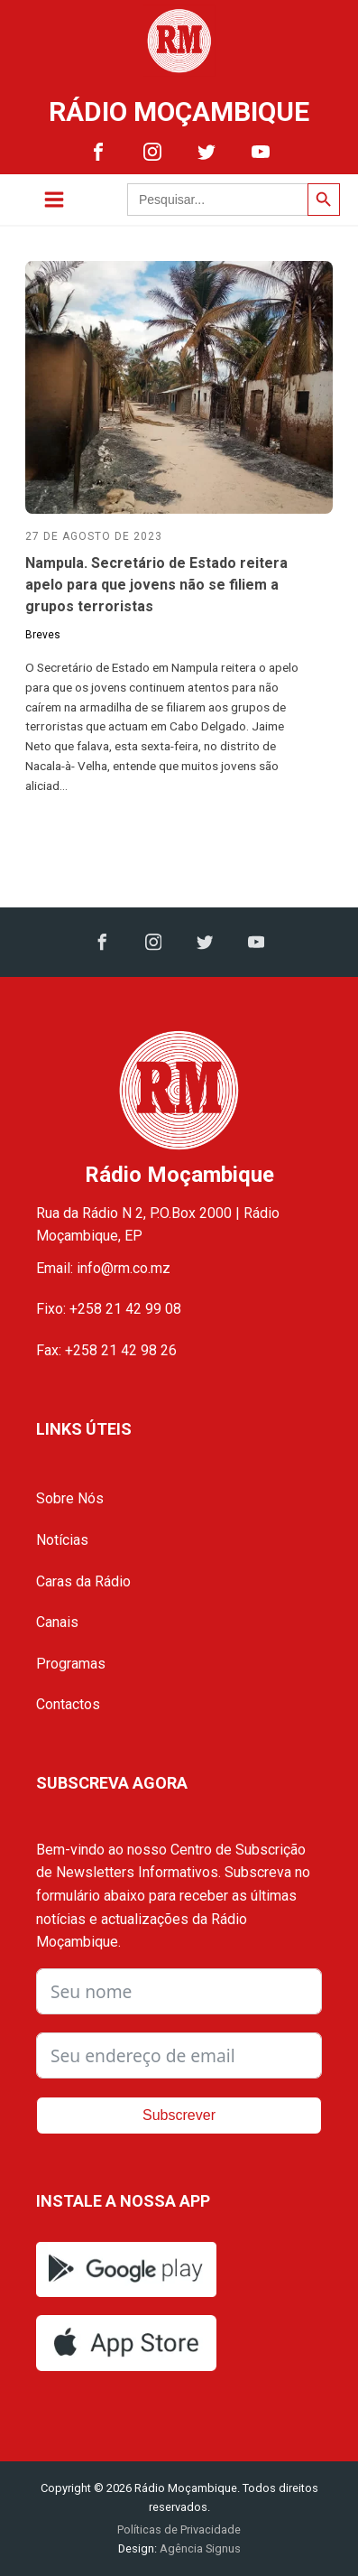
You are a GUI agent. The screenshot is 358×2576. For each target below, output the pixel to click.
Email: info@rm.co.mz (103, 1268)
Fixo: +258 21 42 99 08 (108, 1308)
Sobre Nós (70, 1498)
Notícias (62, 1539)
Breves (42, 634)
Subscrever (179, 2115)
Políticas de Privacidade (179, 2529)
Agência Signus (199, 2548)
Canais (57, 1622)
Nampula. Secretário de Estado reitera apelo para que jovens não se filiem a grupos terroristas (156, 584)
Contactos (68, 1704)
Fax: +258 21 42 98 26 (106, 1350)
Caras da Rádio (83, 1581)
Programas (71, 1663)
